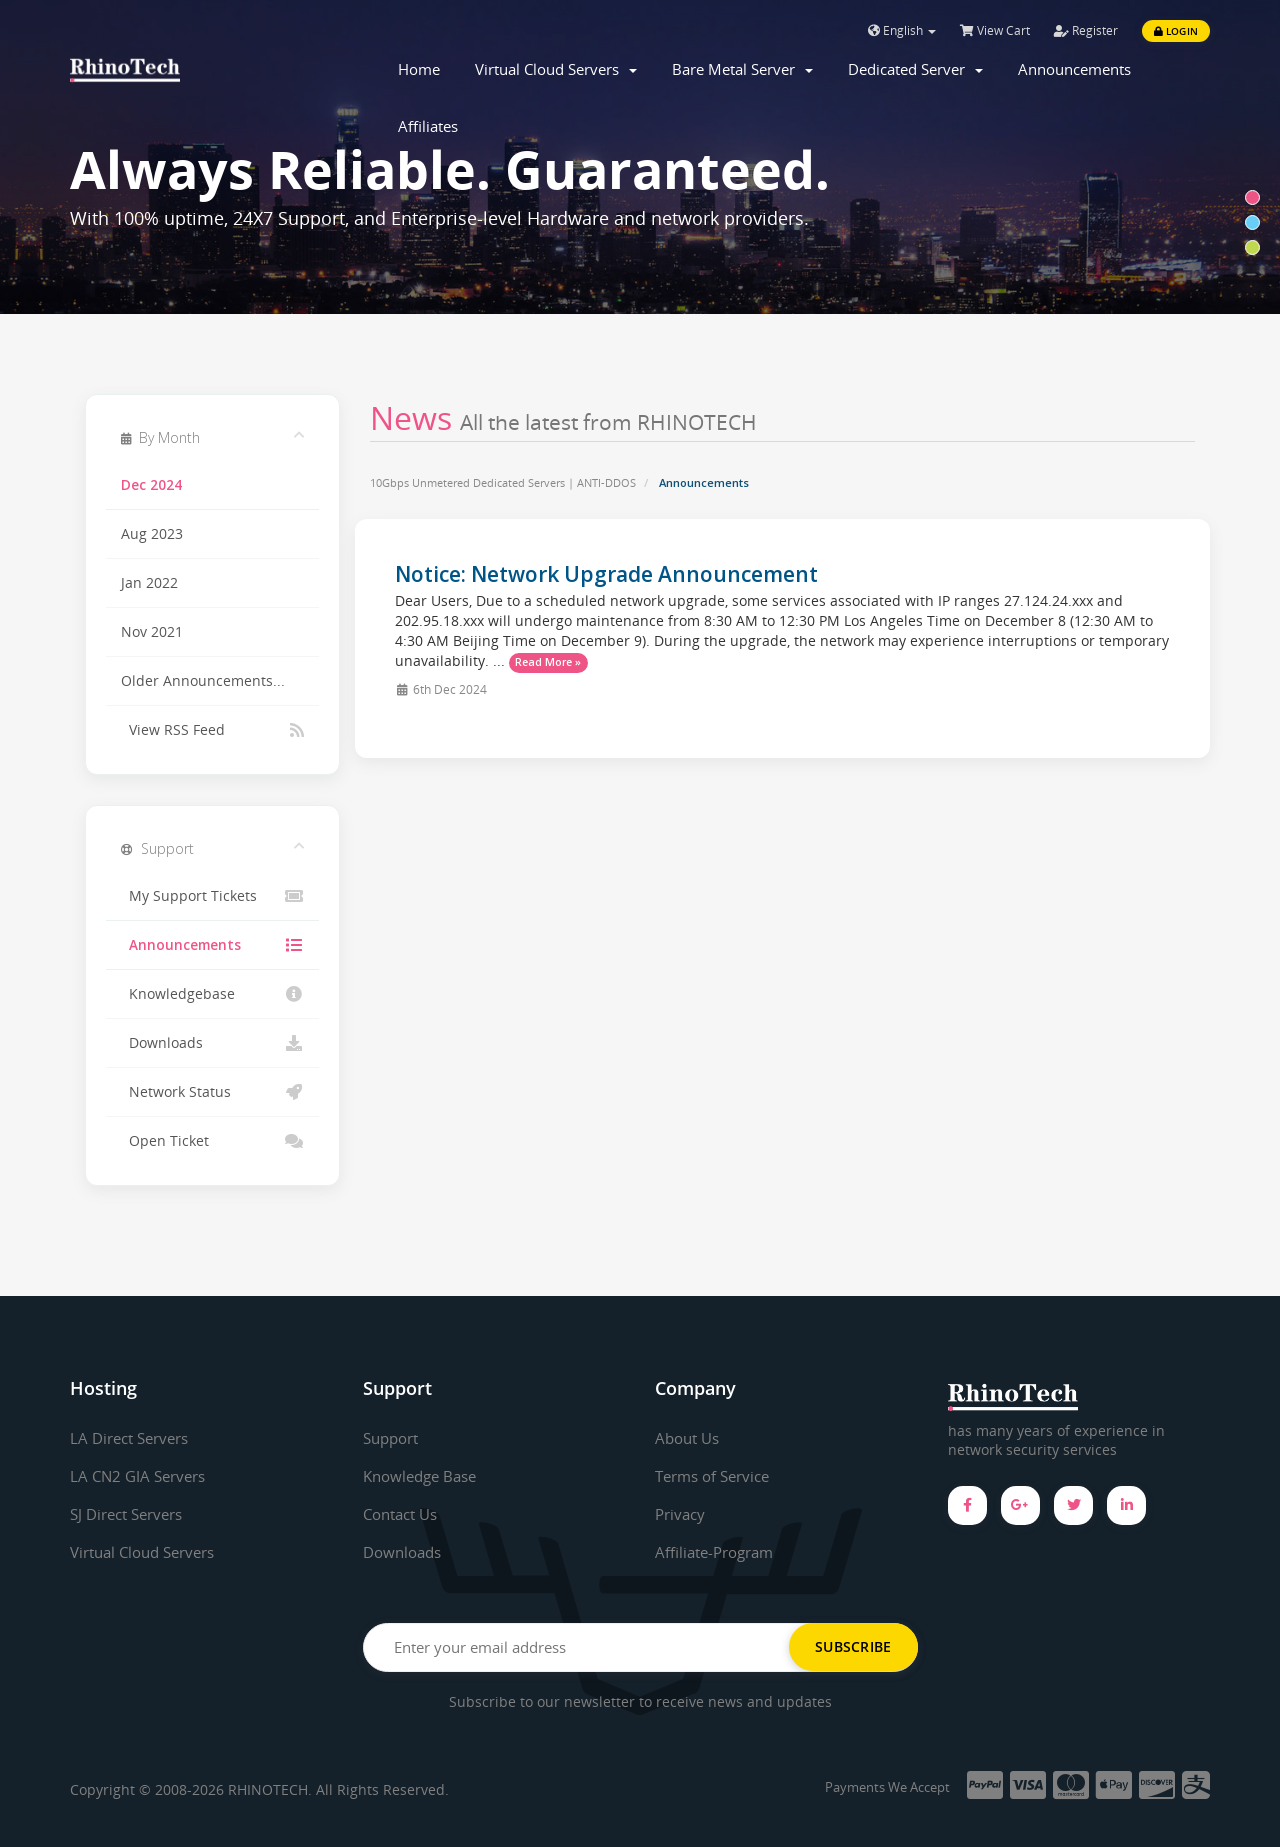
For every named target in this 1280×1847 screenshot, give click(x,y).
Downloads (212, 1043)
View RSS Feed (212, 730)
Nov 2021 (152, 632)
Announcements (1074, 69)
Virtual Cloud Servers (556, 69)
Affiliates (428, 126)
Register (1086, 30)
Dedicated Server (915, 69)
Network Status (212, 1092)
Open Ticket (212, 1141)
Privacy (682, 1514)
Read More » (548, 662)
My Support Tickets (212, 896)
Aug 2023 (152, 534)
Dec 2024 (151, 485)
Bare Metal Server (742, 69)
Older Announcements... (203, 681)
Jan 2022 (149, 583)
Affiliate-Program (719, 1551)
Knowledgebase (212, 994)
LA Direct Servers (134, 1438)
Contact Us (404, 1514)
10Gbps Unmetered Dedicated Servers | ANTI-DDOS (503, 482)
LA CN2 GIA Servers (142, 1476)
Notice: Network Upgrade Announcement (606, 574)
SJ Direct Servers (132, 1514)
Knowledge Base (424, 1476)
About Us (690, 1438)
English (902, 30)
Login (1176, 31)
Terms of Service (717, 1476)
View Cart (995, 30)
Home (419, 69)
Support (394, 1438)
